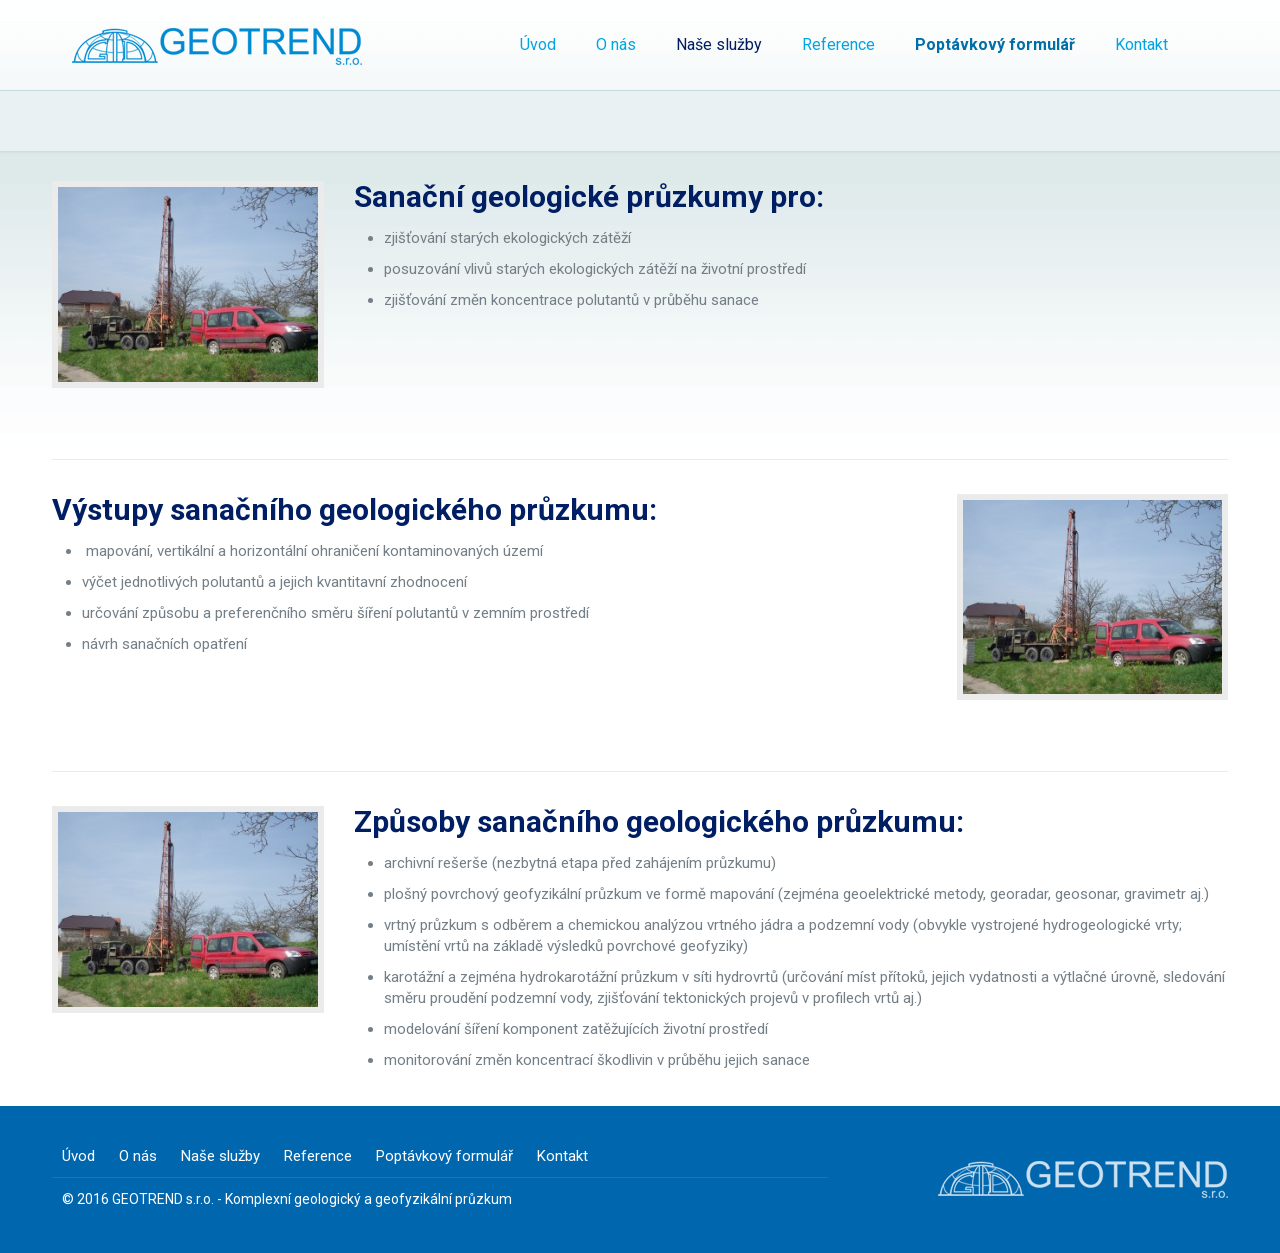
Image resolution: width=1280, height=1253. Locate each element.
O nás (138, 1156)
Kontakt (562, 1156)
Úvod (78, 1156)
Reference (318, 1156)
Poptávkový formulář (444, 1156)
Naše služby (220, 1156)
